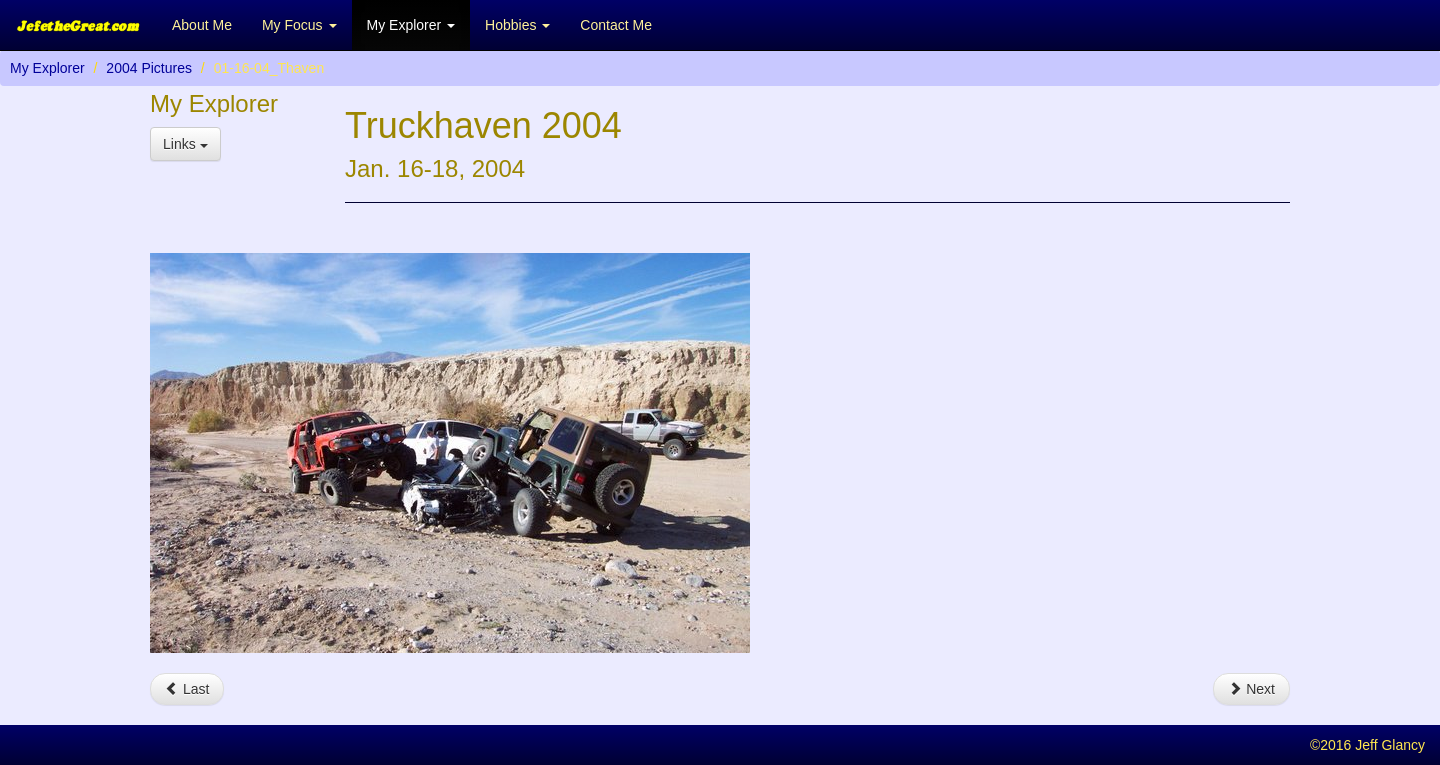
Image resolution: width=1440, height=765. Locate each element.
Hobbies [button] (517, 25)
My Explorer (47, 68)
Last (187, 689)
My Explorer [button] (411, 25)
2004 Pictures (149, 68)
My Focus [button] (299, 25)
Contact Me (616, 25)
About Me (202, 25)
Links (185, 144)
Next (1251, 689)
